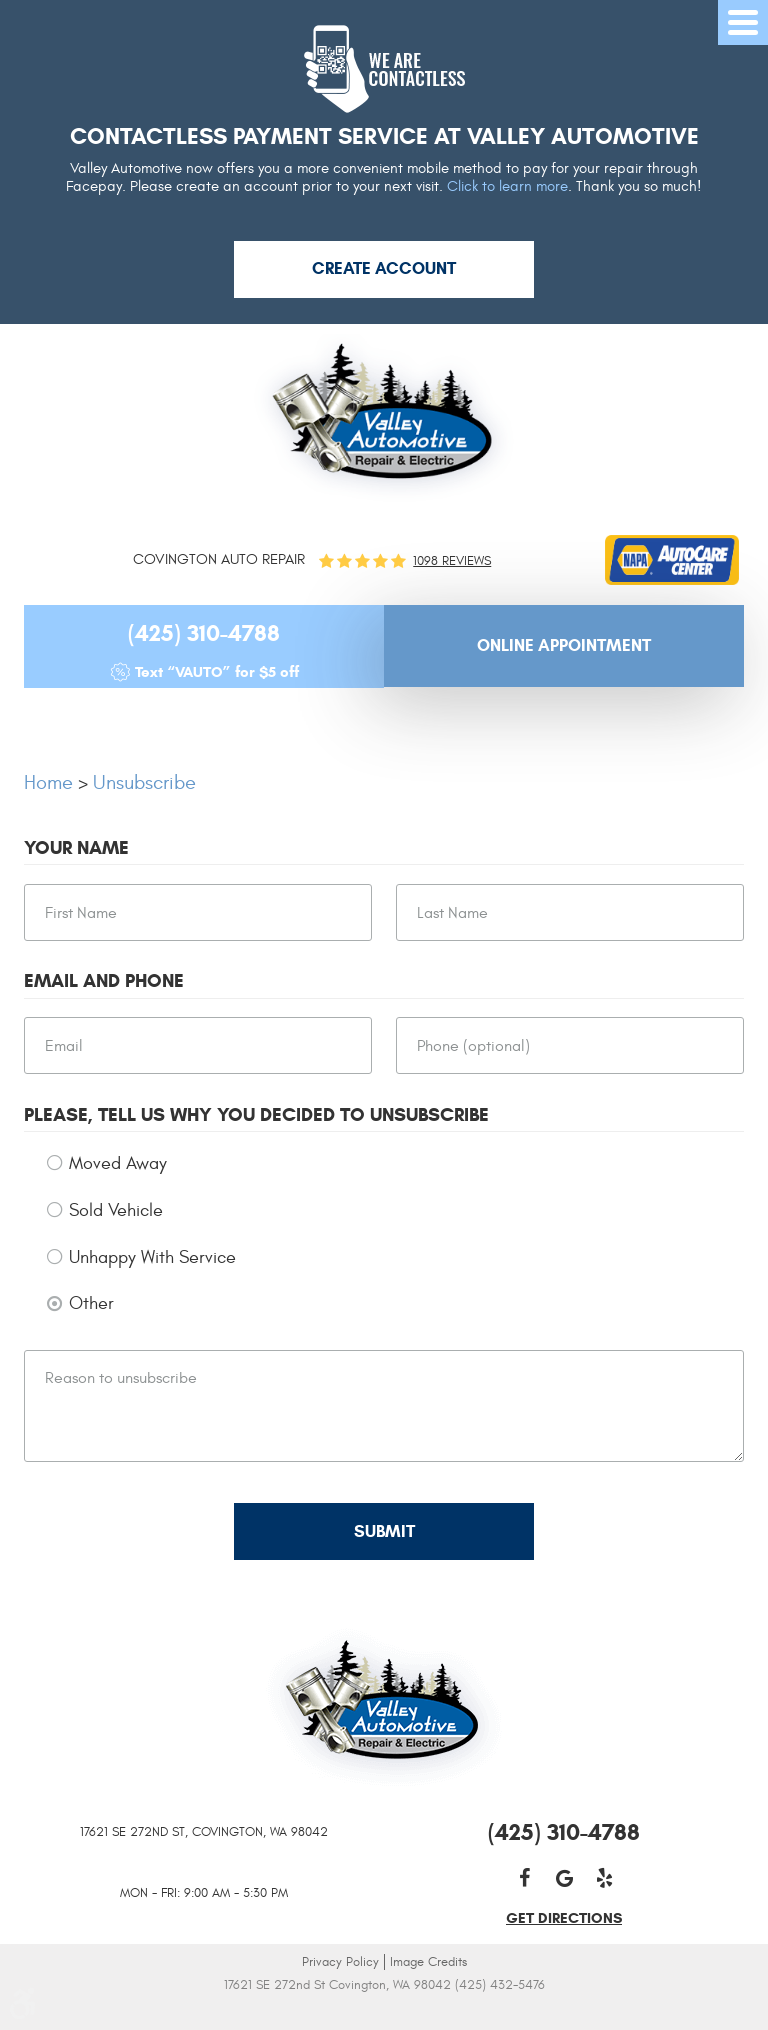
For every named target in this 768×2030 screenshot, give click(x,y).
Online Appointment (564, 645)
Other (91, 1303)
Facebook (524, 1878)
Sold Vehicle (116, 1210)
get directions (564, 1918)
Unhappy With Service (152, 1257)
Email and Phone (104, 981)
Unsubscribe (144, 782)
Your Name (76, 848)
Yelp (604, 1878)
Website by (384, 2012)
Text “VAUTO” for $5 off (217, 672)
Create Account (384, 268)
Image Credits (428, 1962)
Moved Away (118, 1163)
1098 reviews (452, 561)
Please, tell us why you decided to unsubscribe (256, 1115)
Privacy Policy (340, 1962)
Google (564, 1878)
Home (48, 782)
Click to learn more (507, 186)
